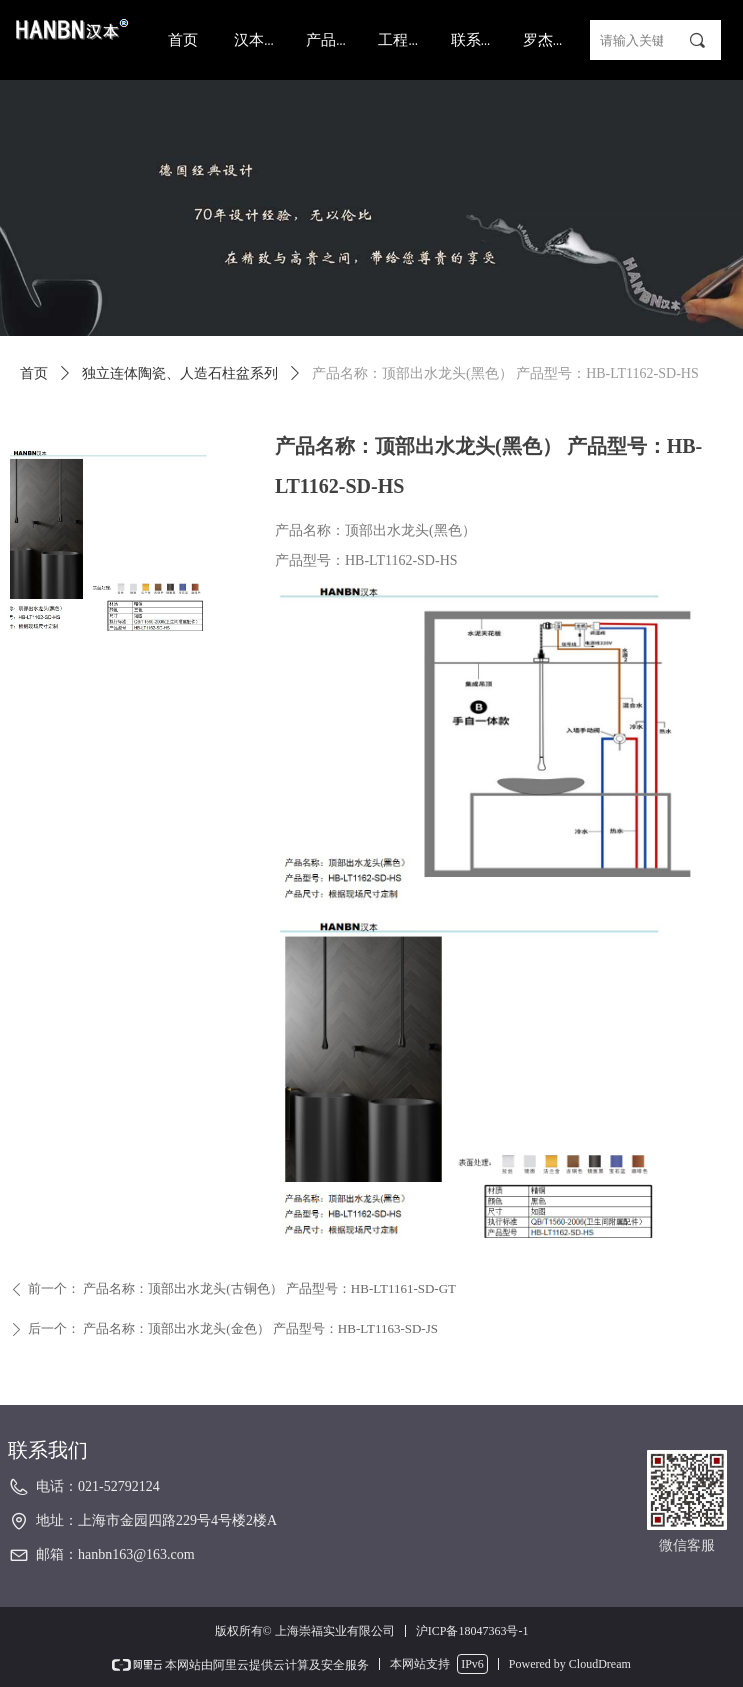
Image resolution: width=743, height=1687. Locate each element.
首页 (34, 373)
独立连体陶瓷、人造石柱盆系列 (180, 373)
